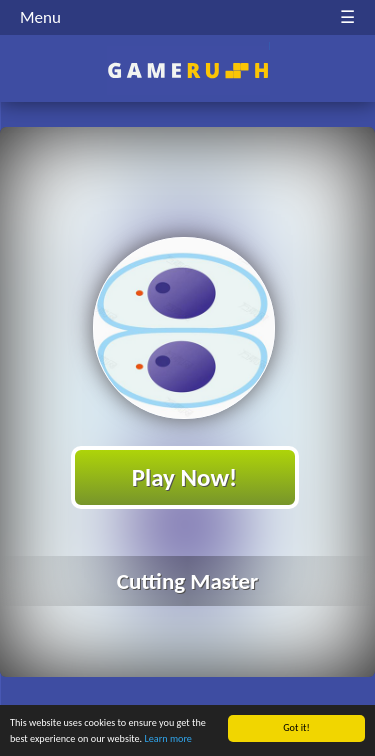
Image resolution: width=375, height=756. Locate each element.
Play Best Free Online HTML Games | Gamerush (187, 70)
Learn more (168, 739)
